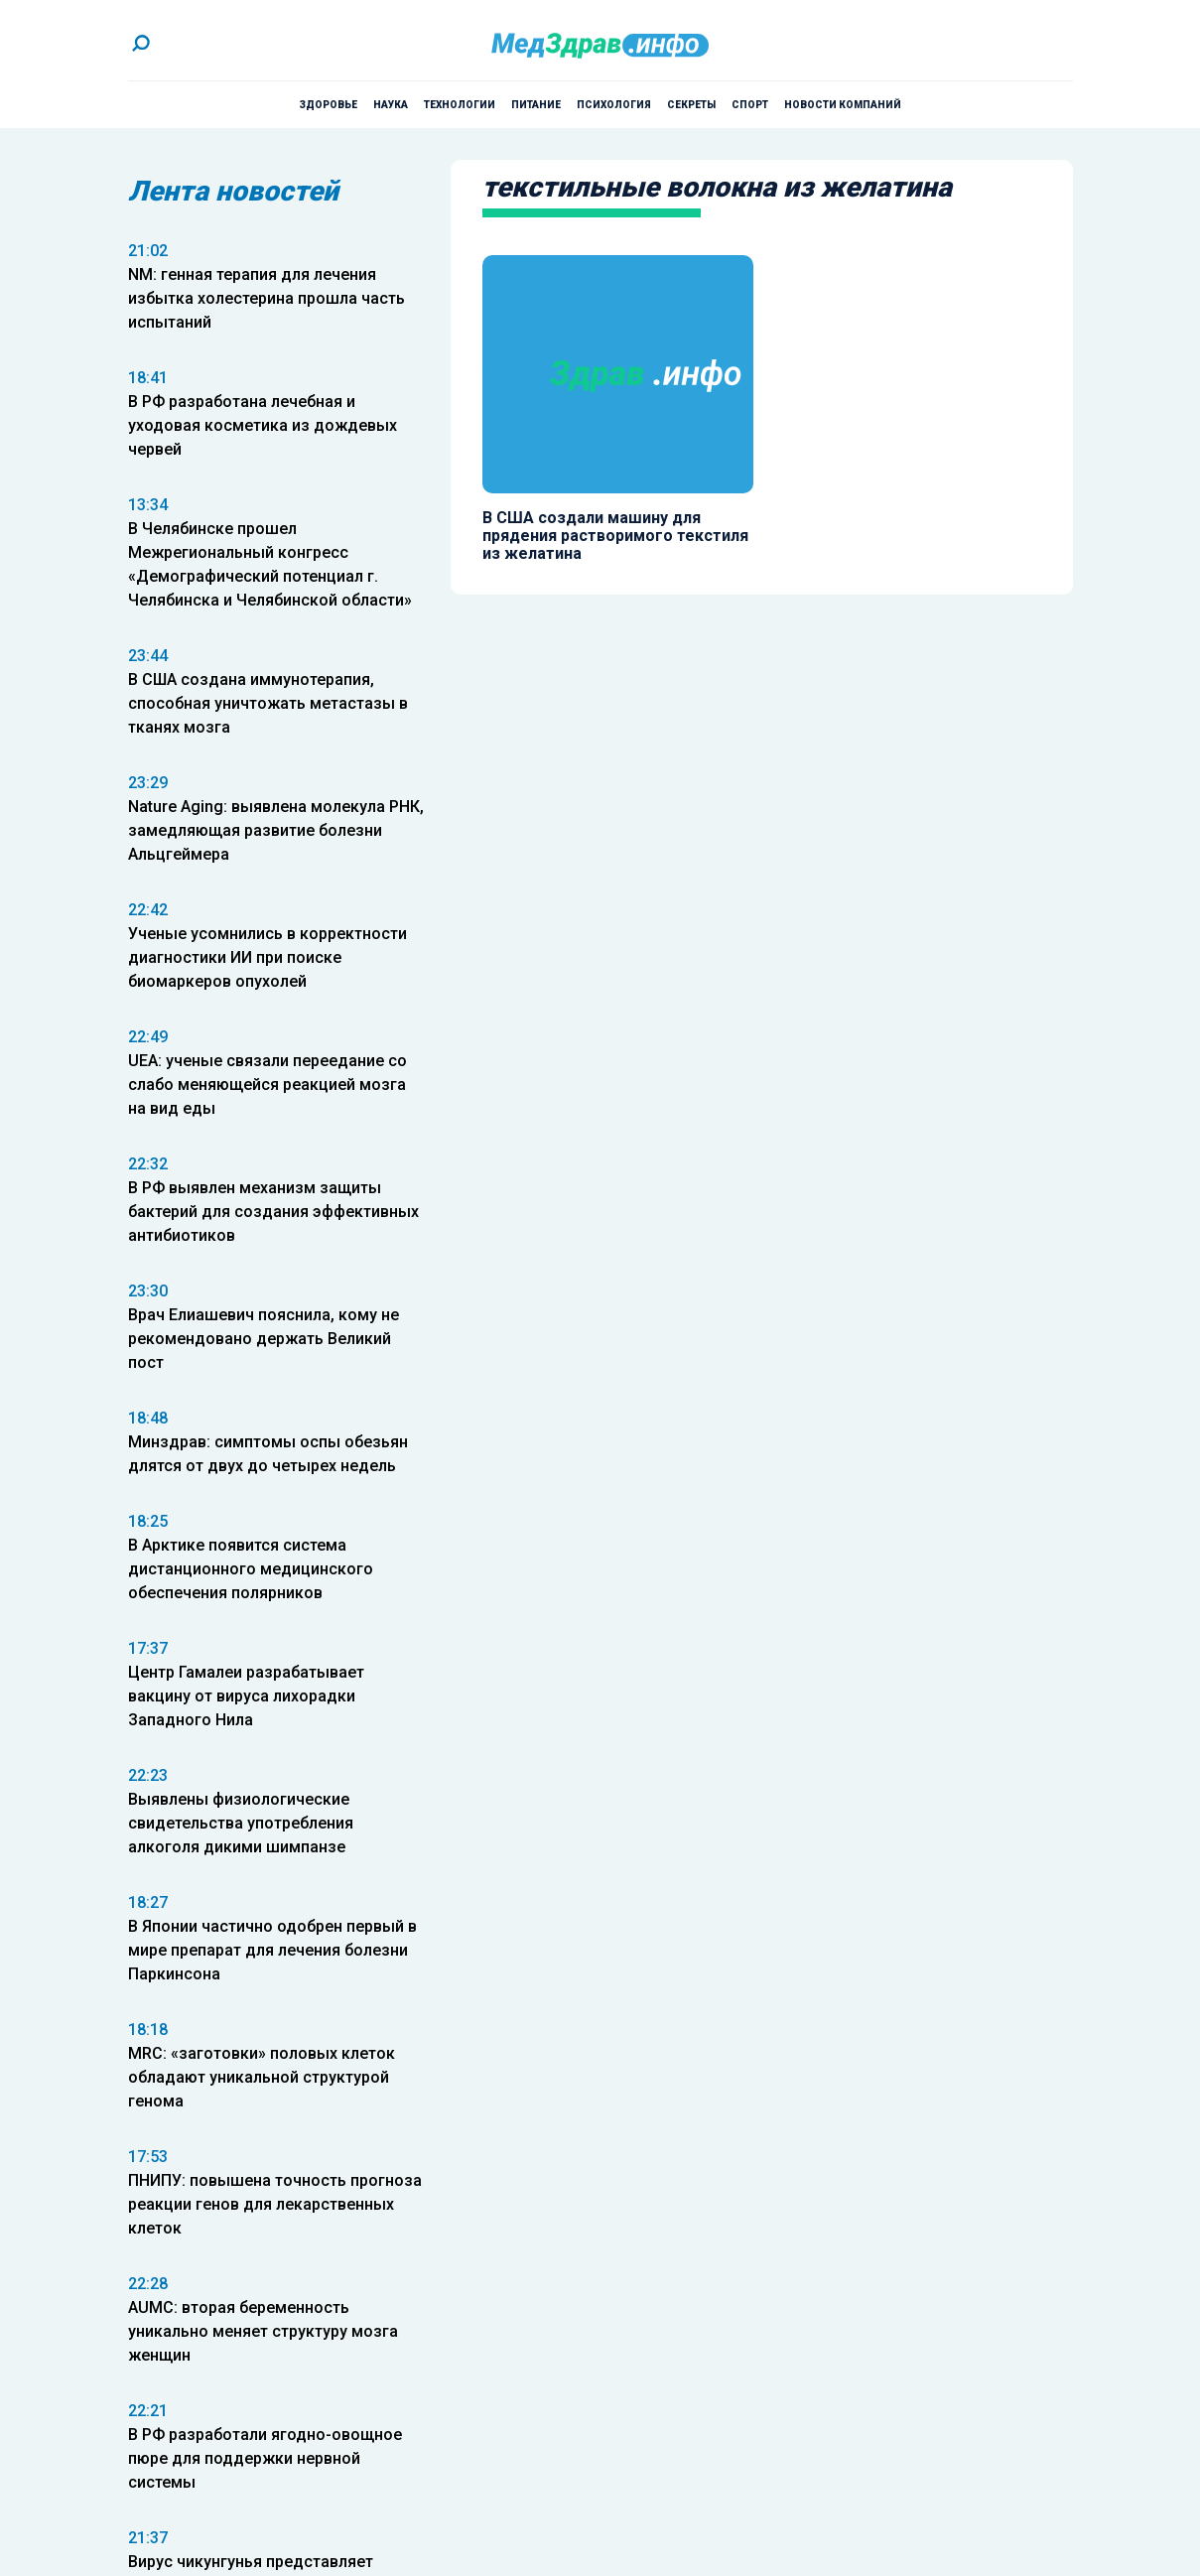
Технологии (459, 104)
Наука (390, 104)
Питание (536, 104)
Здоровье (328, 104)
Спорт (750, 104)
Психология (614, 104)
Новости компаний (842, 104)
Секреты (691, 104)
